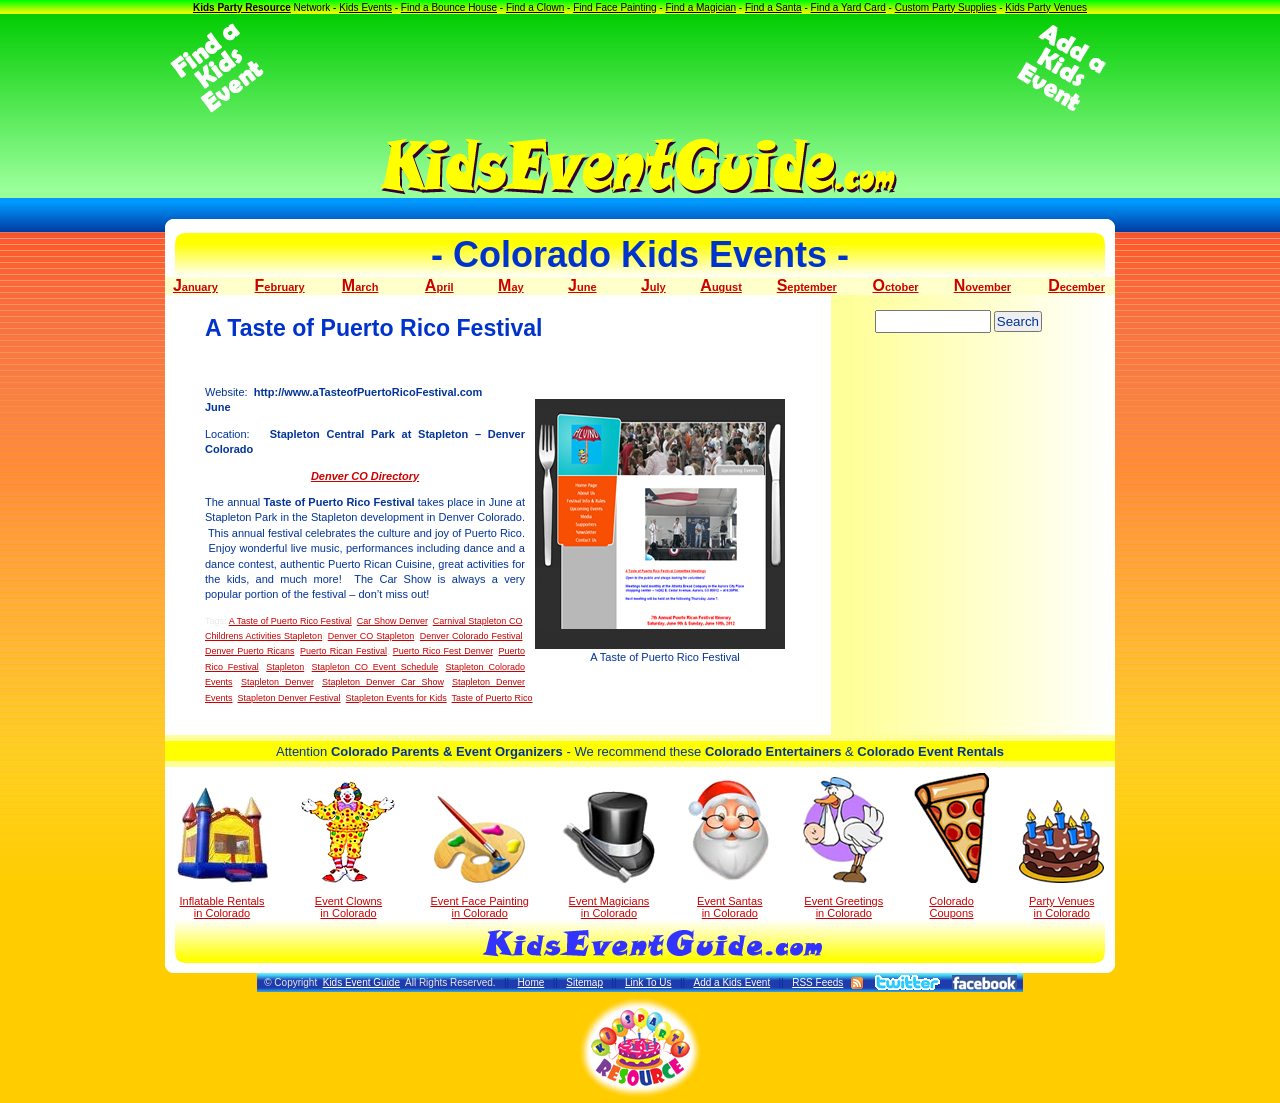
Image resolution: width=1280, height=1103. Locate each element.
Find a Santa (773, 7)
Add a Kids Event (731, 982)
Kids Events (365, 7)
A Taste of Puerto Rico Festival (290, 621)
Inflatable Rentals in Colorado (222, 853)
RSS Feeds (817, 982)
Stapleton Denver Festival (289, 698)
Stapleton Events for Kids (396, 698)
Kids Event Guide (361, 982)
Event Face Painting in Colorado (479, 857)
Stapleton (285, 667)
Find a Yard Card (848, 7)
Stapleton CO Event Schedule (375, 667)
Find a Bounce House (449, 7)
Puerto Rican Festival (343, 651)
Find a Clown (535, 7)
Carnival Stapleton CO (478, 621)
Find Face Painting (614, 7)
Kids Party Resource (242, 7)
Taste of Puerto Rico (492, 698)
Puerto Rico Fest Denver (443, 651)
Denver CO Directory (365, 476)
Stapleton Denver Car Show (382, 682)
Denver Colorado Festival (471, 636)
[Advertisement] (640, 68)
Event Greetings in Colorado (843, 848)
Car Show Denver (392, 621)
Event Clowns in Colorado (348, 850)
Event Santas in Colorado (729, 848)
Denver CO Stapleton (371, 636)
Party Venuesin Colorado (1061, 859)
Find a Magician (700, 7)
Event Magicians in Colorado (609, 855)
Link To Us (648, 982)
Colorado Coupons (951, 846)
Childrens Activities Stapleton (263, 636)
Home (531, 982)
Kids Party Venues (1046, 7)
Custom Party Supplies (946, 7)
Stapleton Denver (277, 682)
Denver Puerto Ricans (249, 651)
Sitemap (584, 982)
